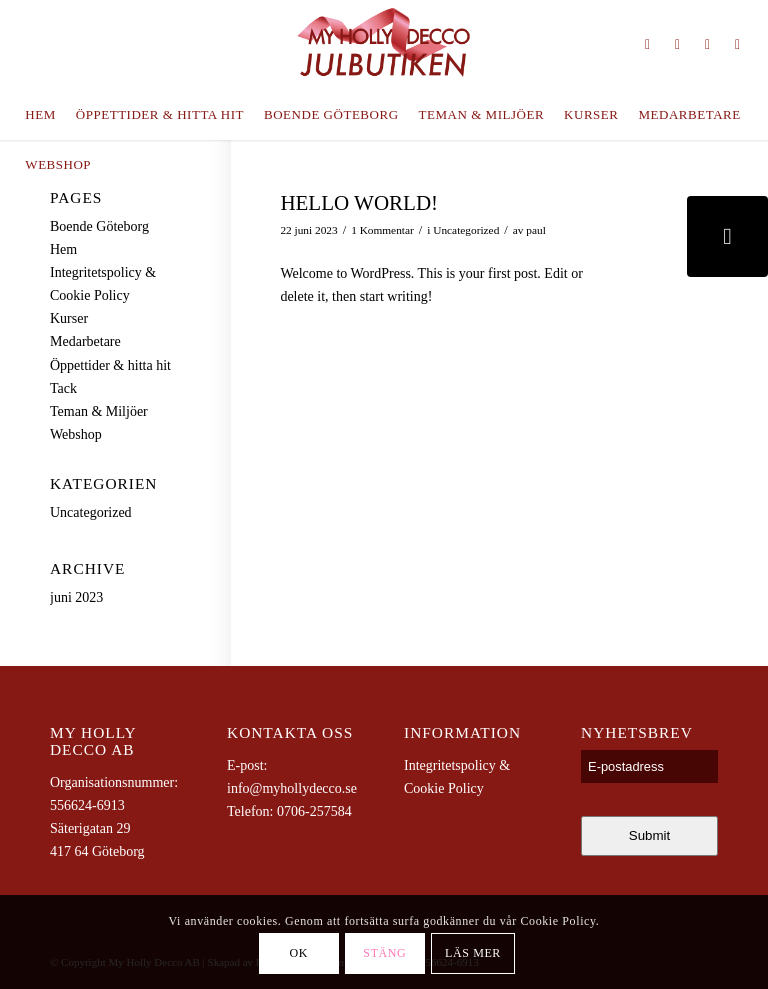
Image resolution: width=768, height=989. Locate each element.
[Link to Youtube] (738, 45)
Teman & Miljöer (99, 411)
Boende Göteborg (99, 226)
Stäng (384, 953)
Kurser (69, 318)
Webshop (76, 434)
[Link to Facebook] (708, 45)
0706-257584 (314, 811)
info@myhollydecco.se (292, 788)
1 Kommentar (382, 230)
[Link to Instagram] (648, 45)
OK (299, 953)
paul (536, 230)
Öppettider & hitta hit (110, 365)
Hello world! (359, 203)
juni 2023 (76, 597)
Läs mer (473, 953)
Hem (63, 249)
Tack (63, 388)
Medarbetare (85, 341)
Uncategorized (466, 230)
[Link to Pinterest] (678, 45)
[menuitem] (40, 115)
